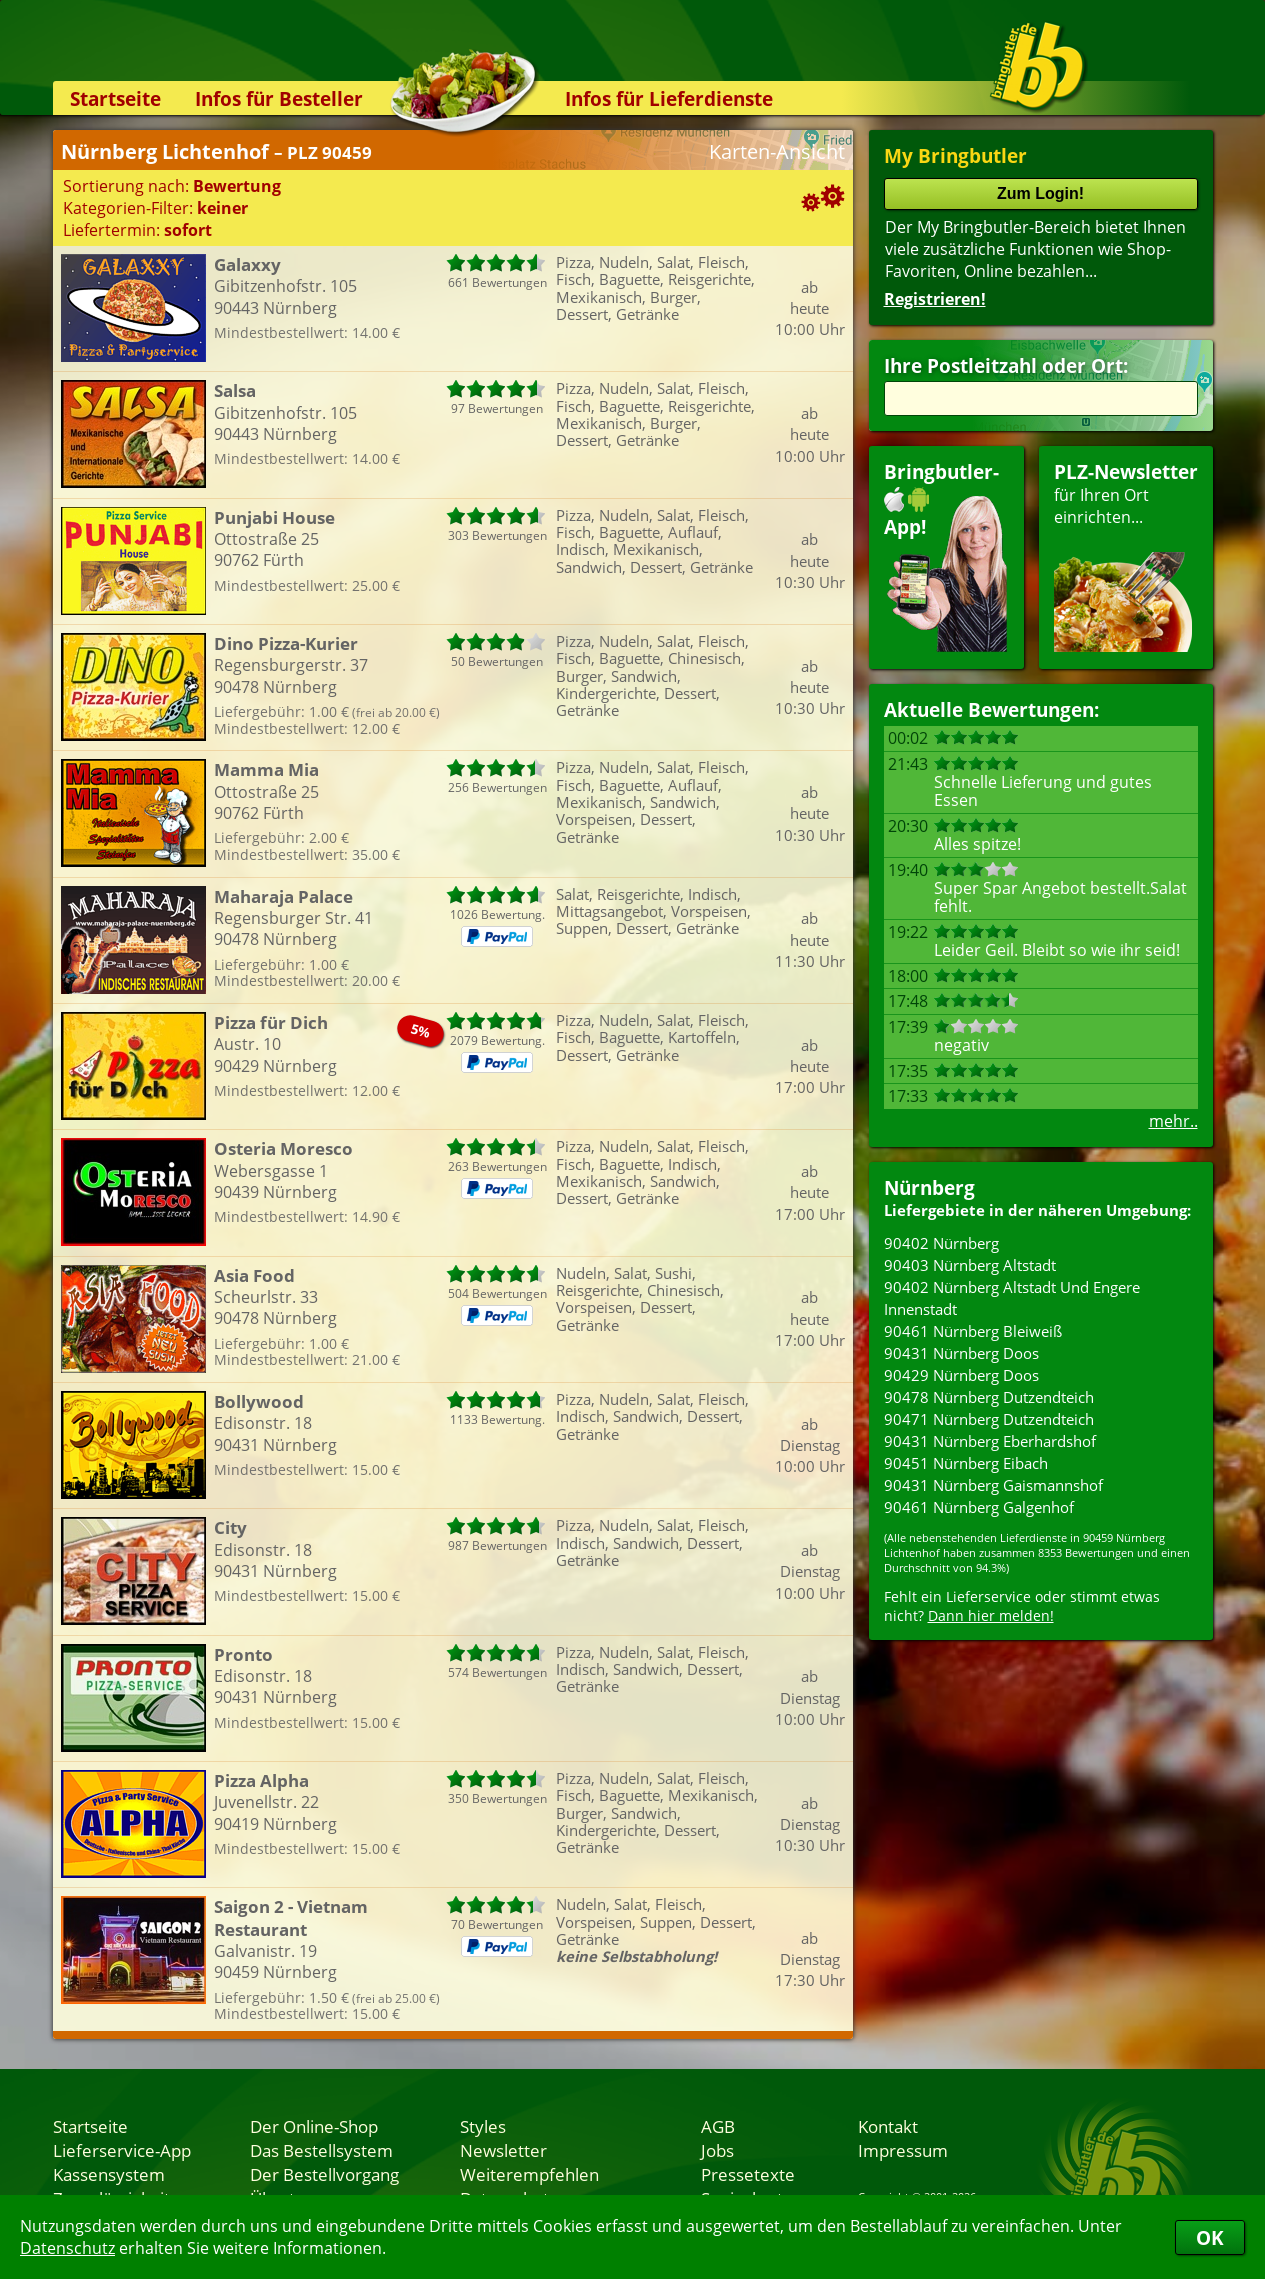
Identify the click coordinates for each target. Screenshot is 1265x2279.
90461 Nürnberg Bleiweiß (973, 1331)
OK (1210, 2237)
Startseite (115, 98)
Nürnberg (929, 1187)
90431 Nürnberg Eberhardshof (990, 1441)
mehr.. (1173, 1121)
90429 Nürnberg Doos (961, 1375)
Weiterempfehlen (529, 2174)
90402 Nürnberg (941, 1243)
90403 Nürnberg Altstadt (970, 1265)
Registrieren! (935, 299)
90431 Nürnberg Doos (961, 1353)
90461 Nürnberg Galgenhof (979, 1507)
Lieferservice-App (122, 2150)
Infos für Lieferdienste (669, 98)
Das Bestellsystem (321, 2150)
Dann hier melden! (991, 1615)
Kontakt (888, 2126)
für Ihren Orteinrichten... (1126, 555)
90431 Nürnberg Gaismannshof (993, 1485)
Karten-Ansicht (777, 151)
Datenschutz (67, 2248)
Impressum (903, 2150)
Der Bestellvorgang (324, 2174)
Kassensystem (109, 2174)
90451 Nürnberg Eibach (966, 1463)
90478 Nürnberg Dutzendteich (989, 1397)
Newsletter (503, 2150)
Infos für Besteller (279, 98)
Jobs (717, 2150)
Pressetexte (748, 2174)
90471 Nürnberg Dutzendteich (989, 1419)
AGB (718, 2126)
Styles (483, 2126)
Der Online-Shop (314, 2126)
